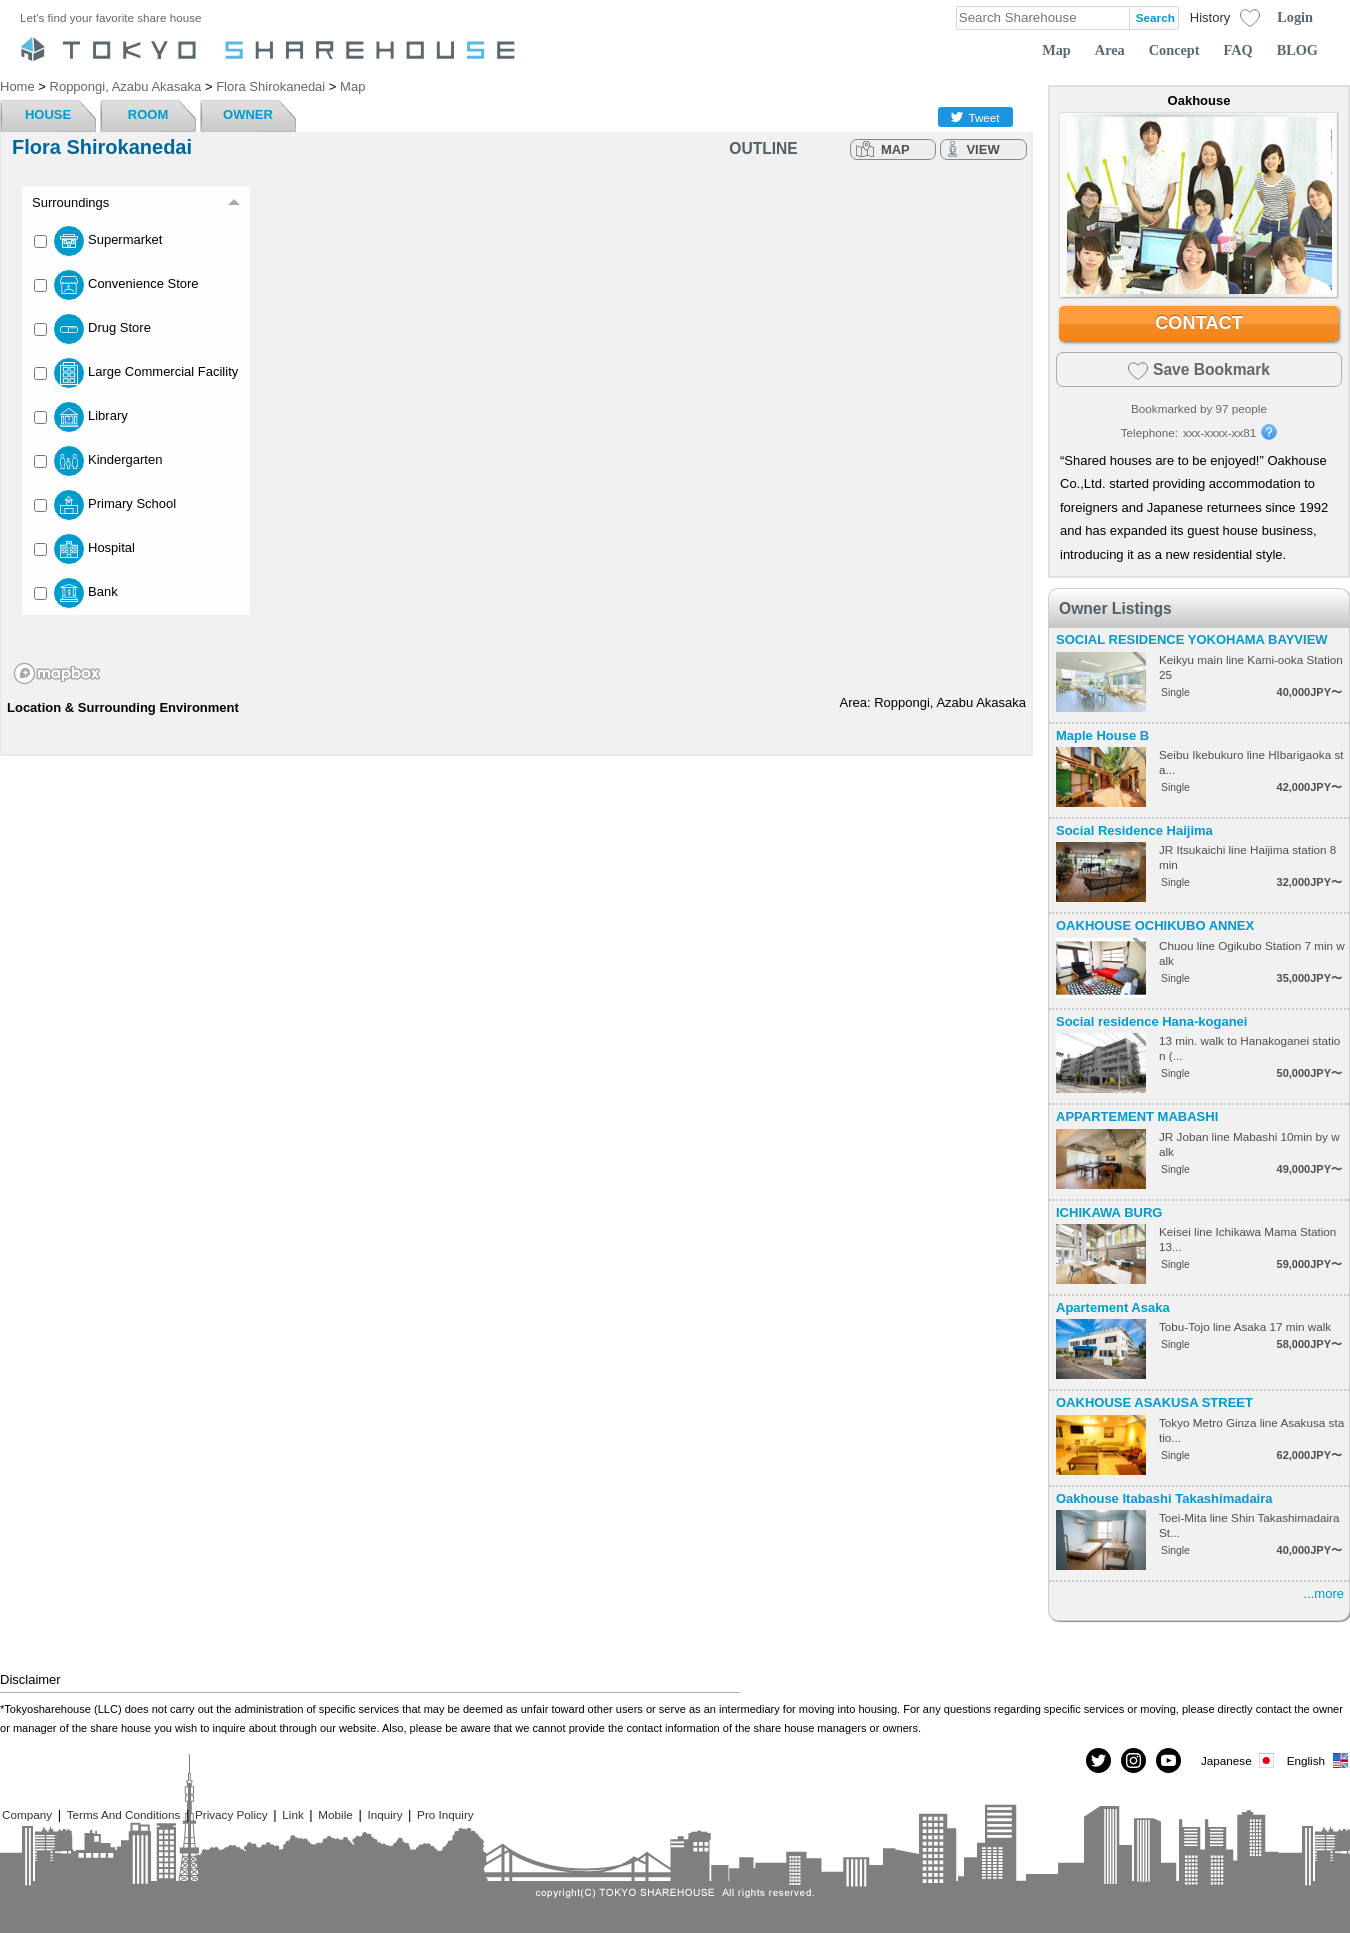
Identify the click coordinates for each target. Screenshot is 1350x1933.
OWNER (248, 114)
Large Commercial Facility (136, 373)
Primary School (105, 505)
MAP (895, 149)
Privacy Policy (231, 1814)
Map (1056, 50)
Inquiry (384, 1814)
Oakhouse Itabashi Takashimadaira (1164, 1498)
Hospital (84, 549)
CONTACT (1199, 323)
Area (1110, 50)
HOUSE (48, 114)
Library (81, 417)
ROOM (148, 114)
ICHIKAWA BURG (1109, 1212)
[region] (516, 431)
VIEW (982, 149)
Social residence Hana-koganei (1151, 1021)
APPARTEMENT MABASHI (1137, 1116)
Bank (76, 593)
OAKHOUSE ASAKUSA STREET (1154, 1402)
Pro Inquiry (445, 1814)
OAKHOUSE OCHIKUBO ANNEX (1155, 925)
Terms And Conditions (124, 1814)
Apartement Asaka (1113, 1307)
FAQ (1238, 50)
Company (27, 1814)
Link (292, 1814)
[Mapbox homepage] (57, 673)
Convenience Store (116, 285)
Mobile (335, 1814)
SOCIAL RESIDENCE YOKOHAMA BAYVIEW (1192, 639)
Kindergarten (98, 461)
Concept (1174, 50)
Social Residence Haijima (1134, 830)
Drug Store (92, 329)
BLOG (1297, 50)
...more (1324, 1593)
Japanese (1239, 1760)
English (1318, 1760)
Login (1295, 17)
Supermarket (98, 241)
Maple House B (1102, 735)
